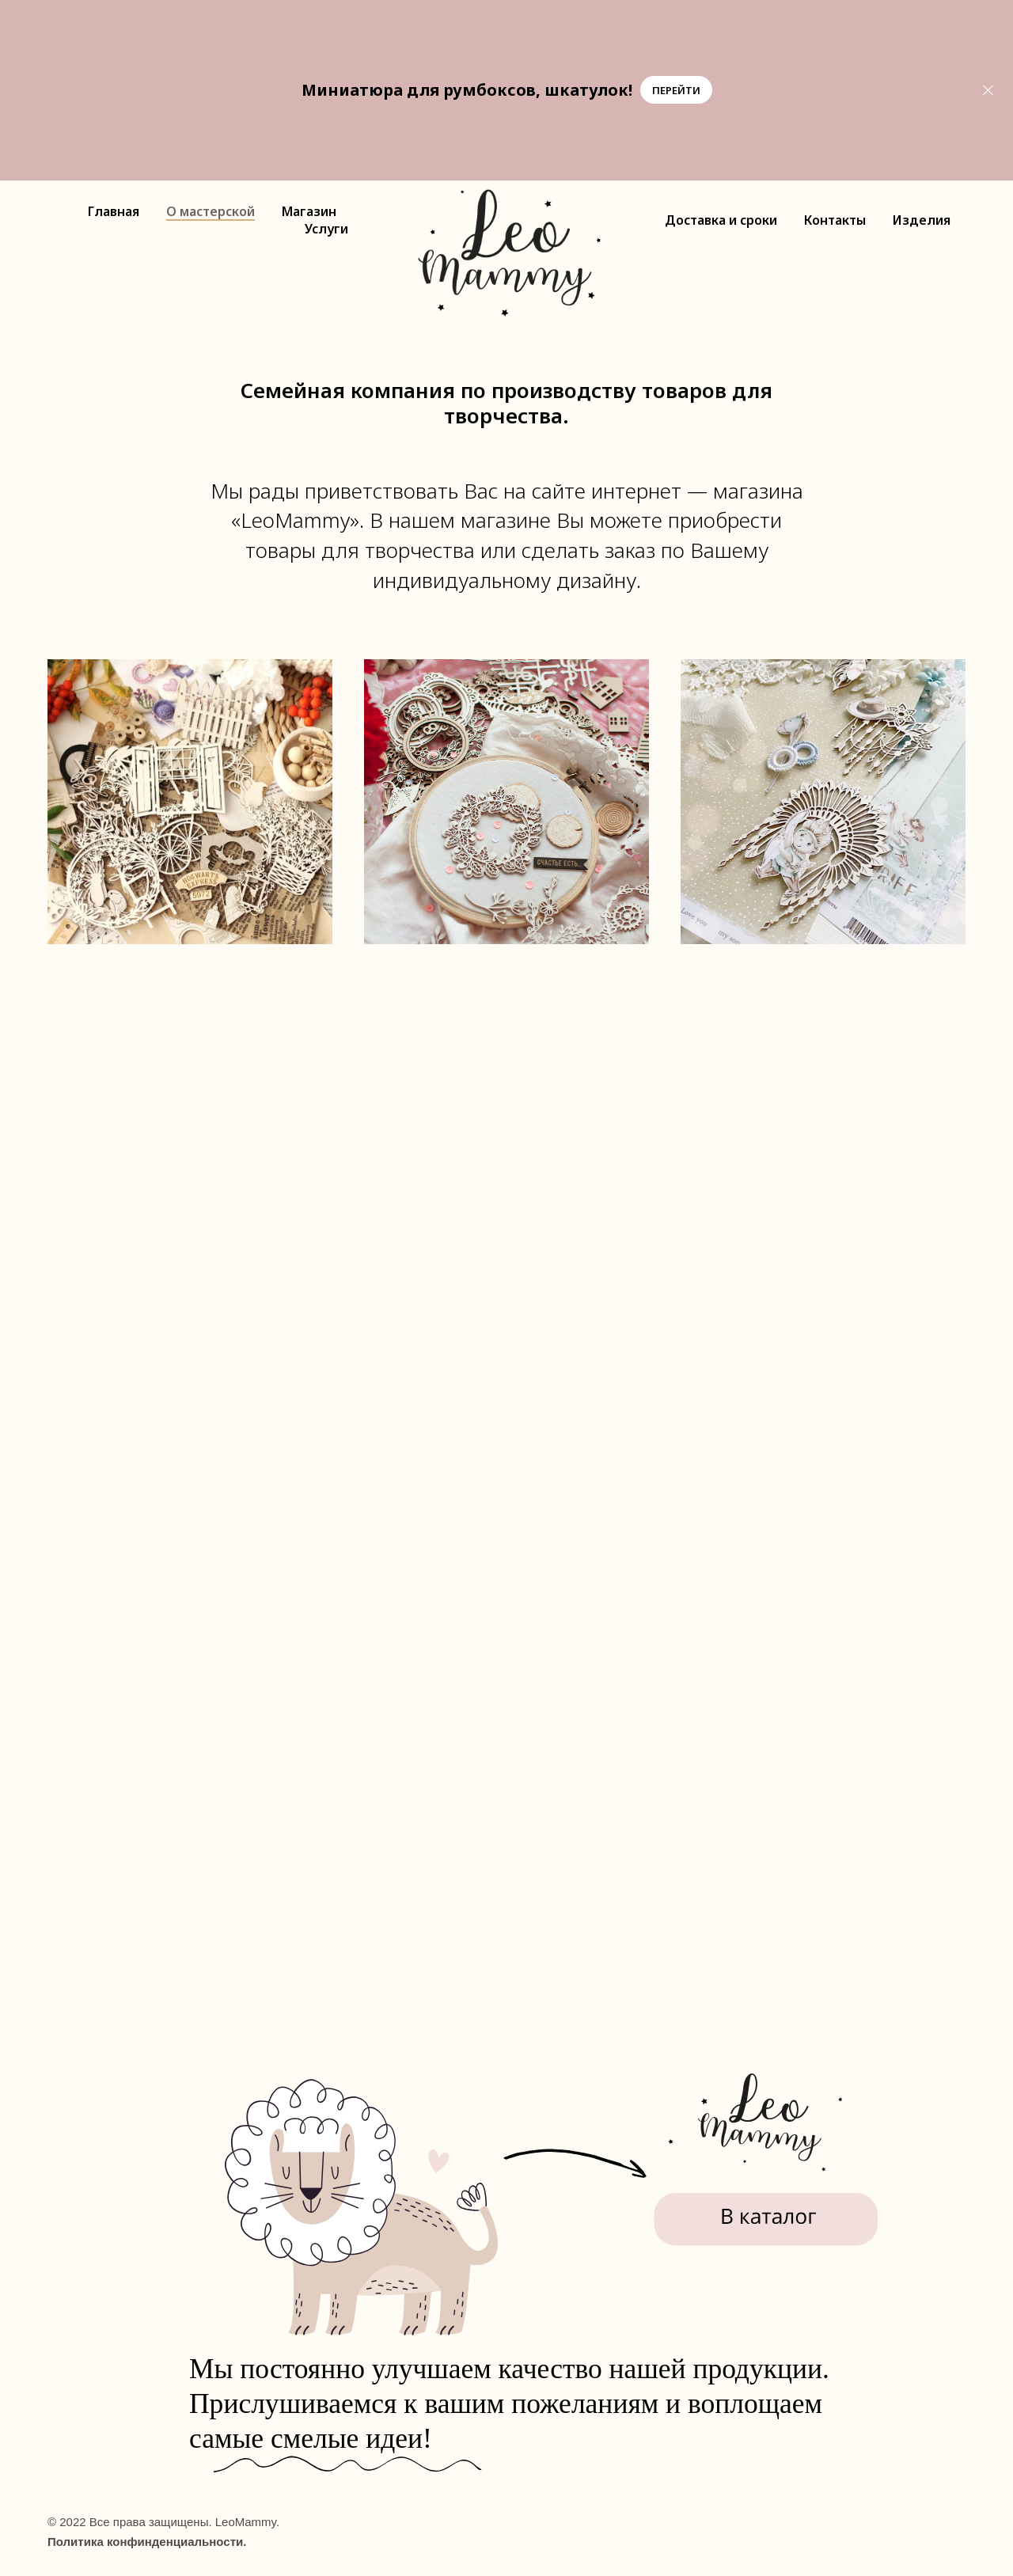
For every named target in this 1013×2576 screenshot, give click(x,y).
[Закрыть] (988, 90)
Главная (113, 211)
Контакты (835, 220)
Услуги (326, 228)
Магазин (309, 211)
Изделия (921, 220)
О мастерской (210, 211)
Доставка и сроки (721, 220)
